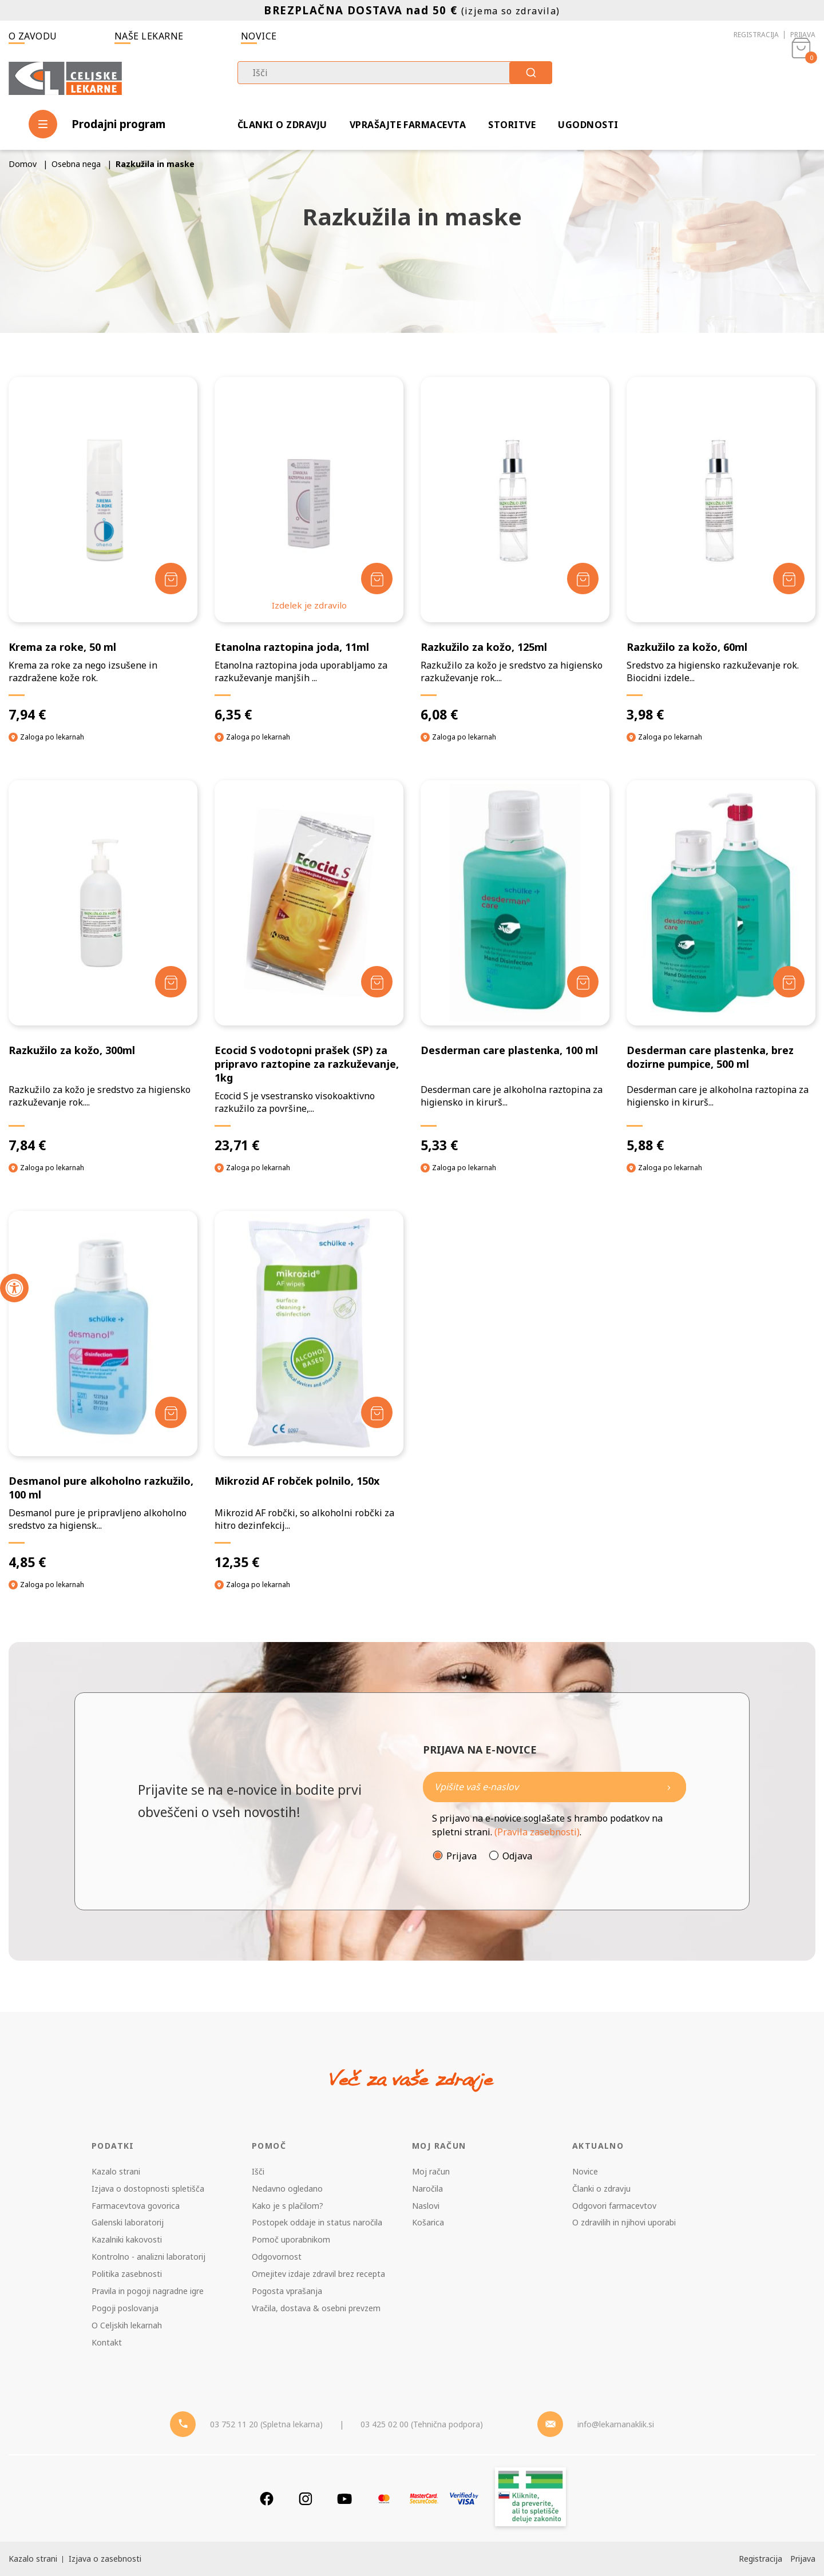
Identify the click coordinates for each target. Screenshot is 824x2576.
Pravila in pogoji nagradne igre (148, 2290)
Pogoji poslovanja (125, 2308)
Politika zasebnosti (127, 2273)
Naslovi (425, 2205)
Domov (23, 163)
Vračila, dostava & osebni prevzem (316, 2308)
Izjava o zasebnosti (105, 2558)
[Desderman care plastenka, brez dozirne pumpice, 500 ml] (721, 967)
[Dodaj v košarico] (171, 578)
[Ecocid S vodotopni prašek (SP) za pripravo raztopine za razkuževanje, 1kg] (309, 967)
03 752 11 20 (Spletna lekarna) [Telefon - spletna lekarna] (266, 2424)
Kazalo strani (116, 2171)
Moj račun (431, 2171)
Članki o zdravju (282, 124)
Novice (259, 36)
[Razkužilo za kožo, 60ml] (721, 550)
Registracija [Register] (760, 2558)
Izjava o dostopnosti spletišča (148, 2188)
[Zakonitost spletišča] (530, 2498)
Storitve (512, 124)
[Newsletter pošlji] (669, 1787)
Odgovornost (277, 2256)
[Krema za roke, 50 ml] (103, 550)
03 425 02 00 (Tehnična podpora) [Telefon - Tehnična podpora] (421, 2424)
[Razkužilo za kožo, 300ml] (103, 967)
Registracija (756, 34)
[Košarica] (801, 77)
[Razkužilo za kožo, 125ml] (515, 550)
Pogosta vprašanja (287, 2290)
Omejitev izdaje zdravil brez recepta (318, 2273)
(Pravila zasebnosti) (537, 1832)
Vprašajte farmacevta (408, 124)
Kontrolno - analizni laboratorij (148, 2256)
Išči (258, 2171)
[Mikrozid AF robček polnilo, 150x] (309, 1391)
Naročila (427, 2188)
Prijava (802, 34)
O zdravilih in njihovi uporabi (624, 2222)
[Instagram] (305, 2498)
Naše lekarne (149, 36)
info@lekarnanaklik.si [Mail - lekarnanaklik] (615, 2424)
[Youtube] (344, 2498)
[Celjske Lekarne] (65, 76)
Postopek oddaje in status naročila (317, 2222)
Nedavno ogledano (287, 2188)
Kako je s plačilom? (287, 2205)
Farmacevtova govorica (136, 2205)
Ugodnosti (588, 124)
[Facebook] (266, 2498)
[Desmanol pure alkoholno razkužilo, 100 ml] (103, 1391)
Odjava (517, 1856)
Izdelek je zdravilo (309, 605)
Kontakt (107, 2342)
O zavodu (33, 36)
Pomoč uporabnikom (291, 2239)
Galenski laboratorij (128, 2222)
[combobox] (394, 72)
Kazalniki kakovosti (127, 2239)
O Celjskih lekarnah (127, 2325)
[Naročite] (554, 1787)
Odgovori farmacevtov (614, 2205)
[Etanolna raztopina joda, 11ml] (309, 550)
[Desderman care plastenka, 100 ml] (515, 967)
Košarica (428, 2222)
